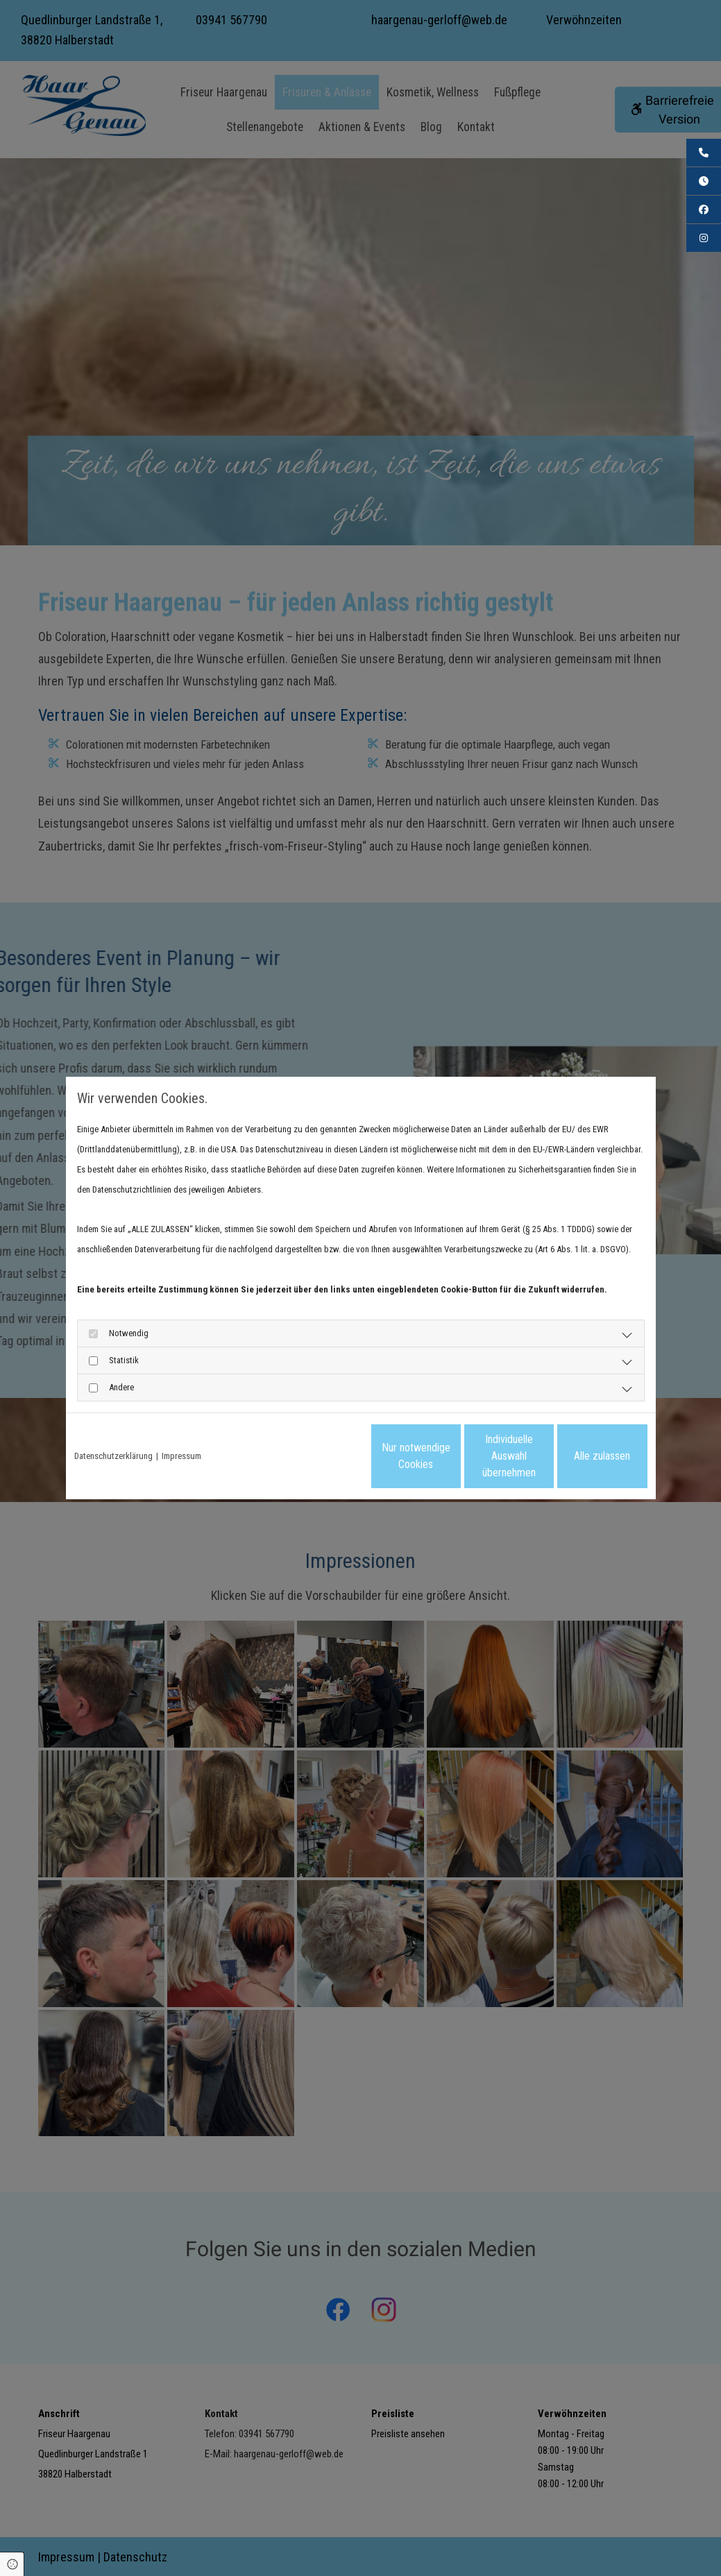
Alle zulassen (583, 1455)
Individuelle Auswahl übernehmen (451, 1456)
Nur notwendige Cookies (319, 1456)
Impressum (181, 1456)
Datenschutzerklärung (113, 1456)
